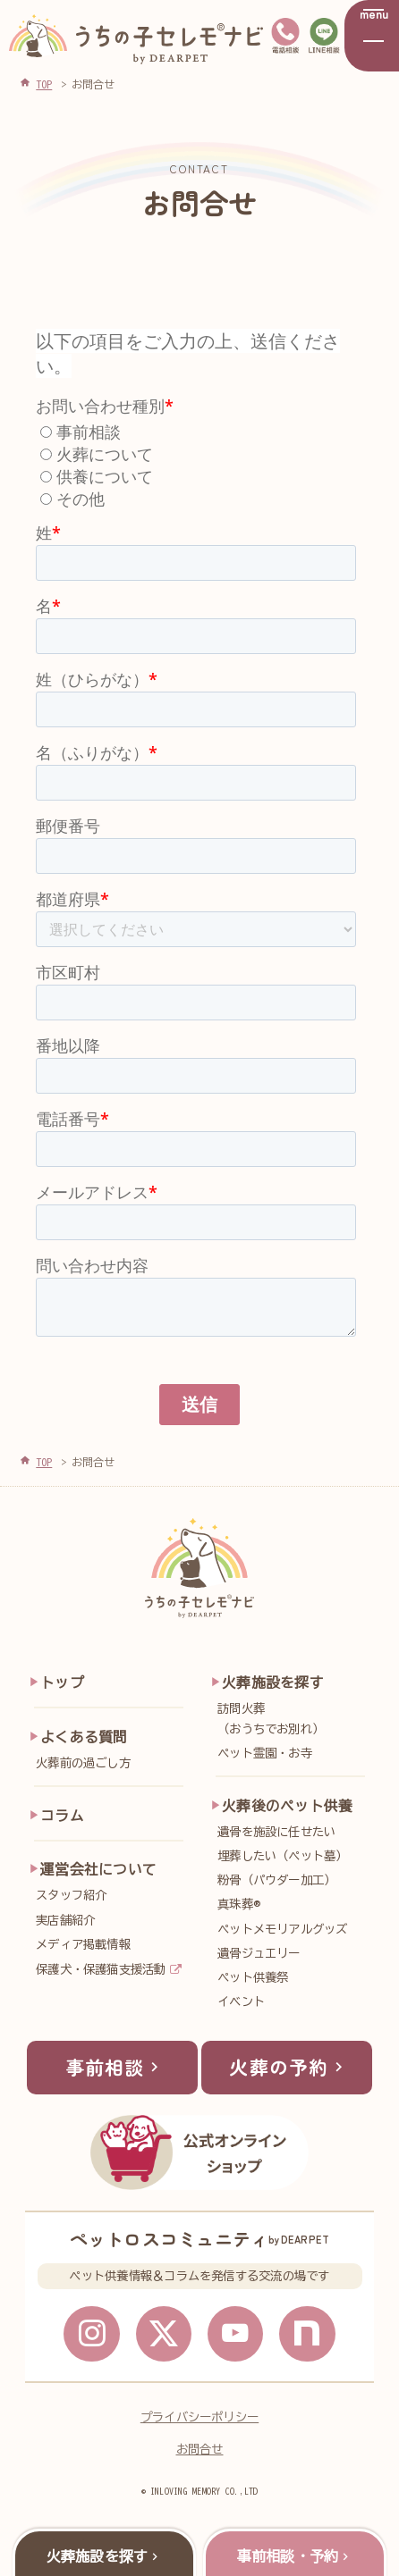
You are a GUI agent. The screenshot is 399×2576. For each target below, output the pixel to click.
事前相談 (114, 2070)
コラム (62, 1815)
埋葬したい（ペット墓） (282, 1856)
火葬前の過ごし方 (83, 1763)
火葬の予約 (288, 2070)
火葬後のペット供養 (287, 1806)
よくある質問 (83, 1737)
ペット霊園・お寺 (264, 1753)
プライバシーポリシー (199, 2422)
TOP (44, 1461)
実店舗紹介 (65, 1920)
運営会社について (98, 1869)
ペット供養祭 (252, 1977)
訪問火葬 (295, 1720)
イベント (241, 2001)
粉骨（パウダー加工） (276, 1880)
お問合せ (200, 2454)
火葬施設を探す (273, 1682)
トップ (62, 1682)
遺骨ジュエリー (259, 1953)
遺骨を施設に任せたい (276, 1831)
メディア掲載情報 (83, 1944)
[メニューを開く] (371, 35)
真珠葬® (238, 1904)
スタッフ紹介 (71, 1895)
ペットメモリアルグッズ (282, 1929)
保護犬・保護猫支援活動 (101, 1969)
